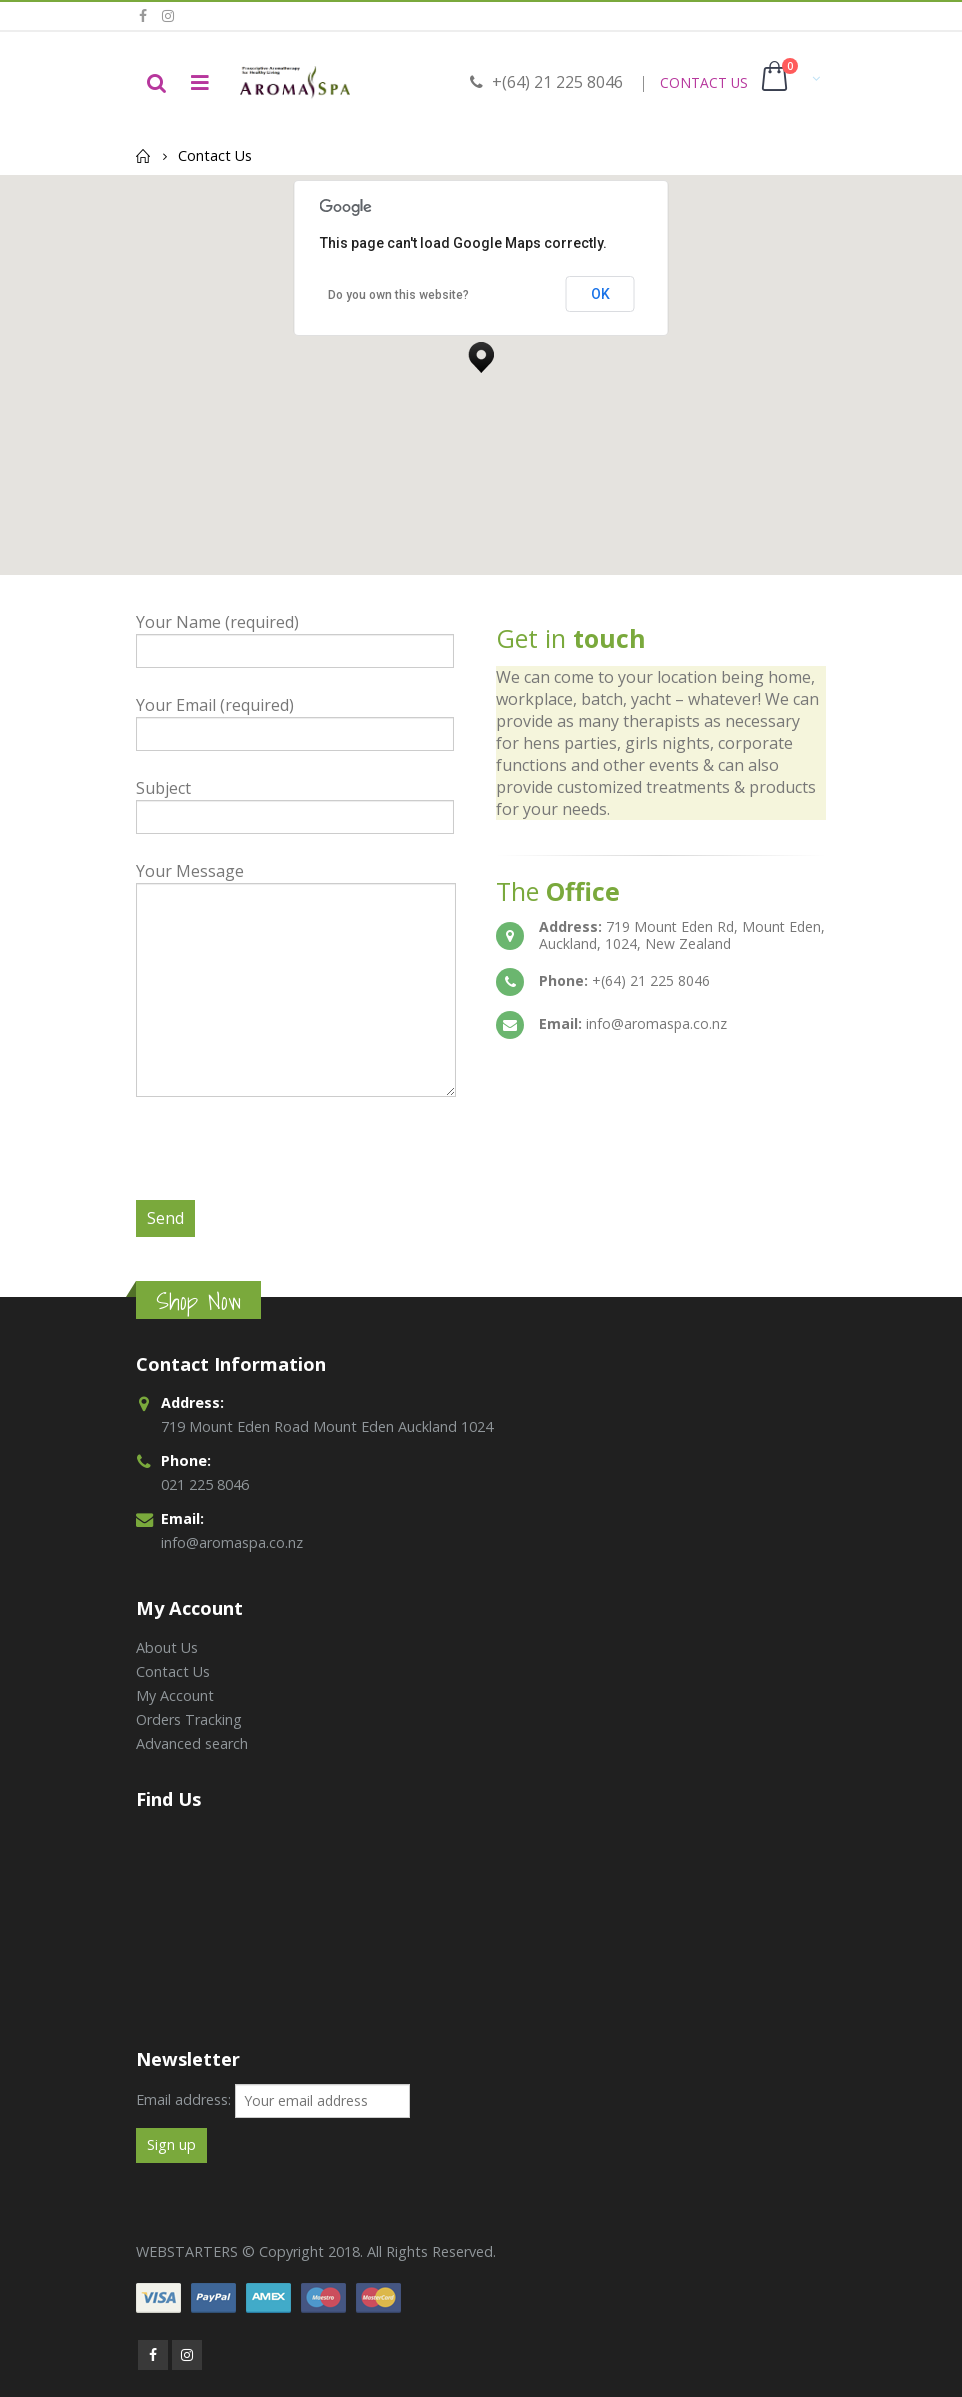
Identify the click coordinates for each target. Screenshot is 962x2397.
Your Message (296, 929)
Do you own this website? (398, 295)
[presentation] (288, 1161)
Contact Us (173, 1671)
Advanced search (192, 1743)
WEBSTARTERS (187, 2251)
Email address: (183, 2099)
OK (600, 294)
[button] (481, 352)
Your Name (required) (295, 635)
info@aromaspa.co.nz (232, 1542)
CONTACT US (704, 82)
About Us (167, 1647)
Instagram (187, 2355)
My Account (175, 1695)
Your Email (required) (295, 718)
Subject (295, 801)
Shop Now (198, 1301)
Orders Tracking (189, 1719)
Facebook (153, 2355)
